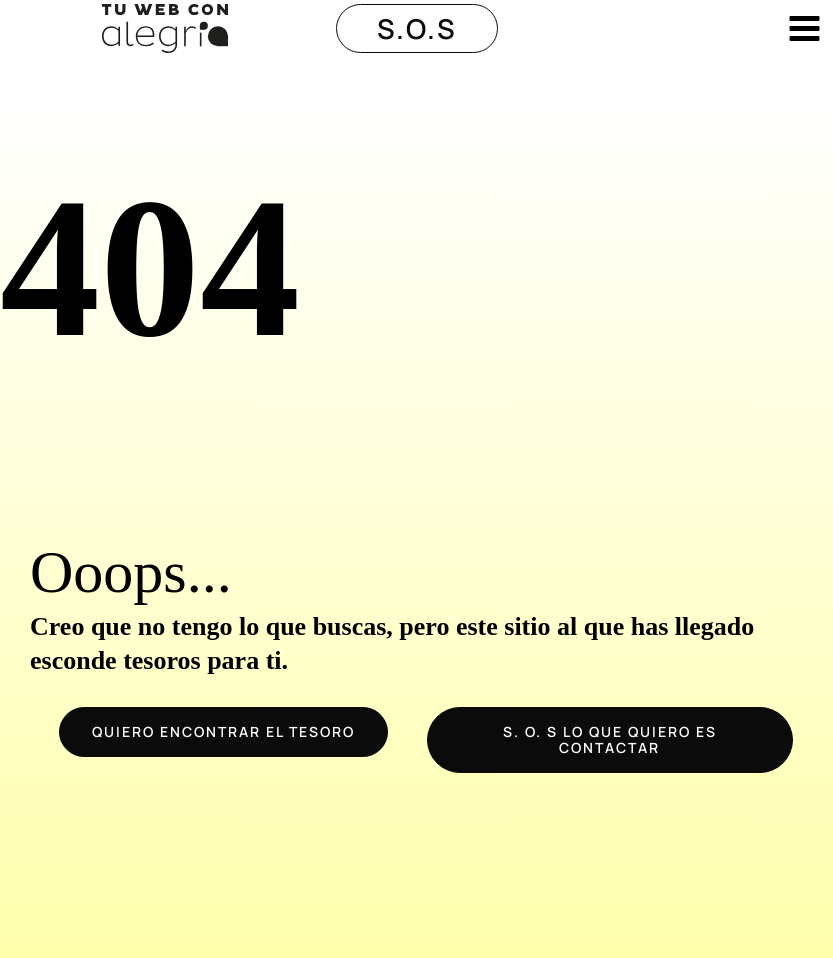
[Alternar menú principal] (804, 28)
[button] (417, 28)
